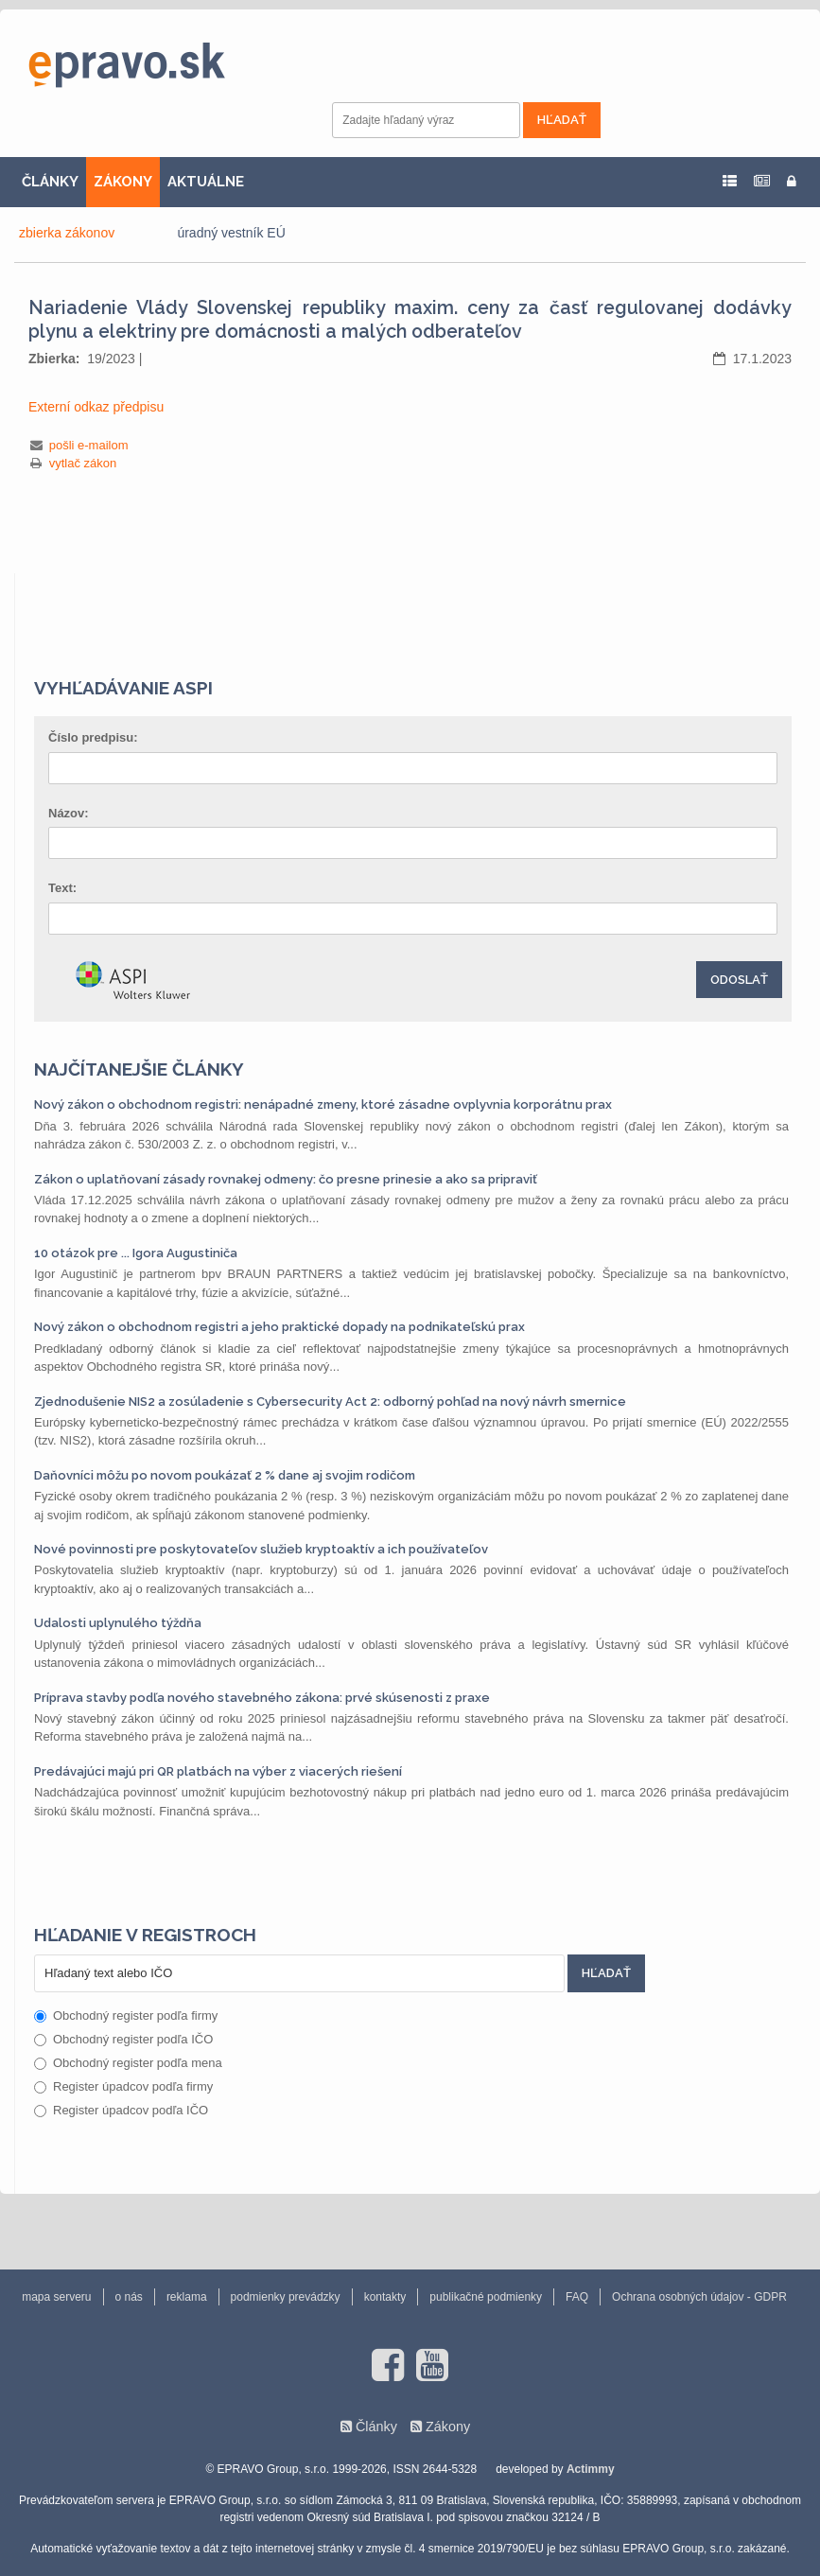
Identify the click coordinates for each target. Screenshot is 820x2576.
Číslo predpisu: (93, 737)
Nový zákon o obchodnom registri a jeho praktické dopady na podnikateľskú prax (279, 1327)
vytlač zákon (83, 463)
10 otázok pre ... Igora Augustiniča (135, 1253)
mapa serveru (56, 2297)
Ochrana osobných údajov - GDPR (699, 2297)
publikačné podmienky (485, 2297)
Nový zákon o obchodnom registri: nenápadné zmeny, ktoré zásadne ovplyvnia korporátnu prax (323, 1104)
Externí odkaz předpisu (96, 406)
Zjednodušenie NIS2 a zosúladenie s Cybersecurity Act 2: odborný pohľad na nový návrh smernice (330, 1401)
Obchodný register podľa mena (128, 2063)
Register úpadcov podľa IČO (121, 2110)
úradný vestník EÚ (231, 232)
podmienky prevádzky (285, 2297)
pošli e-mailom (89, 445)
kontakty (385, 2297)
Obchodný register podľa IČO (123, 2039)
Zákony (448, 2426)
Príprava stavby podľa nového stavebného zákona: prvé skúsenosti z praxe (262, 1698)
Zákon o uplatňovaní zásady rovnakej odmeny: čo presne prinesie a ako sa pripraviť (285, 1179)
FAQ (577, 2297)
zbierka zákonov (66, 232)
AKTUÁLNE (205, 181)
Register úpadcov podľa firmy (123, 2086)
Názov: (68, 813)
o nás (129, 2297)
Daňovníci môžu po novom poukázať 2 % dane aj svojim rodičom (224, 1475)
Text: (62, 888)
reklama (186, 2297)
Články (376, 2426)
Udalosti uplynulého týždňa (117, 1623)
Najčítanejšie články (139, 1069)
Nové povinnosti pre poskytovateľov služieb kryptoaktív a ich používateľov (261, 1549)
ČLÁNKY (50, 181)
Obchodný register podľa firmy (126, 2015)
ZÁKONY (123, 181)
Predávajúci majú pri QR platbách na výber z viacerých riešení (218, 1771)
